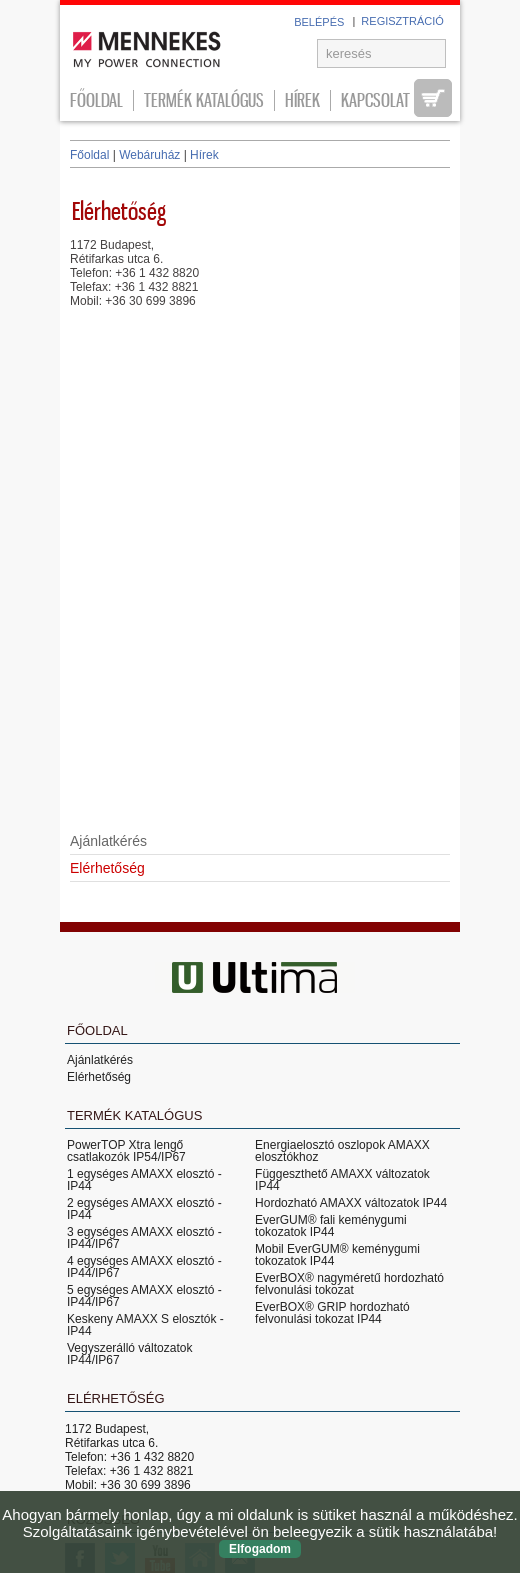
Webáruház (149, 155)
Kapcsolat (375, 100)
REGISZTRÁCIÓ (402, 21)
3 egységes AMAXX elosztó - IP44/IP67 (144, 1238)
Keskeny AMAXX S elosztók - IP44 (145, 1325)
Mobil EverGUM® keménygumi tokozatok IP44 (337, 1255)
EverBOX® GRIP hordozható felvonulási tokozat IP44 (332, 1313)
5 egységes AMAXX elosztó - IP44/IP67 (144, 1296)
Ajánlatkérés (108, 841)
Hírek (302, 100)
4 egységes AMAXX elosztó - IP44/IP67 (144, 1267)
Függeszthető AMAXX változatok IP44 (342, 1180)
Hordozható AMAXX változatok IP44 (351, 1203)
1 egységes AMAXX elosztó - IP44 (144, 1180)
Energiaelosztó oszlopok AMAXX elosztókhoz (342, 1151)
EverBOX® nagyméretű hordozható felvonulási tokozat (349, 1284)
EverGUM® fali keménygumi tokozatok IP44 (331, 1226)
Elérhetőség (99, 1077)
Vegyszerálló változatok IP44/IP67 (129, 1354)
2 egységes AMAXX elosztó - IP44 (144, 1209)
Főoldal (96, 100)
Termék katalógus (204, 100)
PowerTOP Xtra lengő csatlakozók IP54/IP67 (126, 1151)
